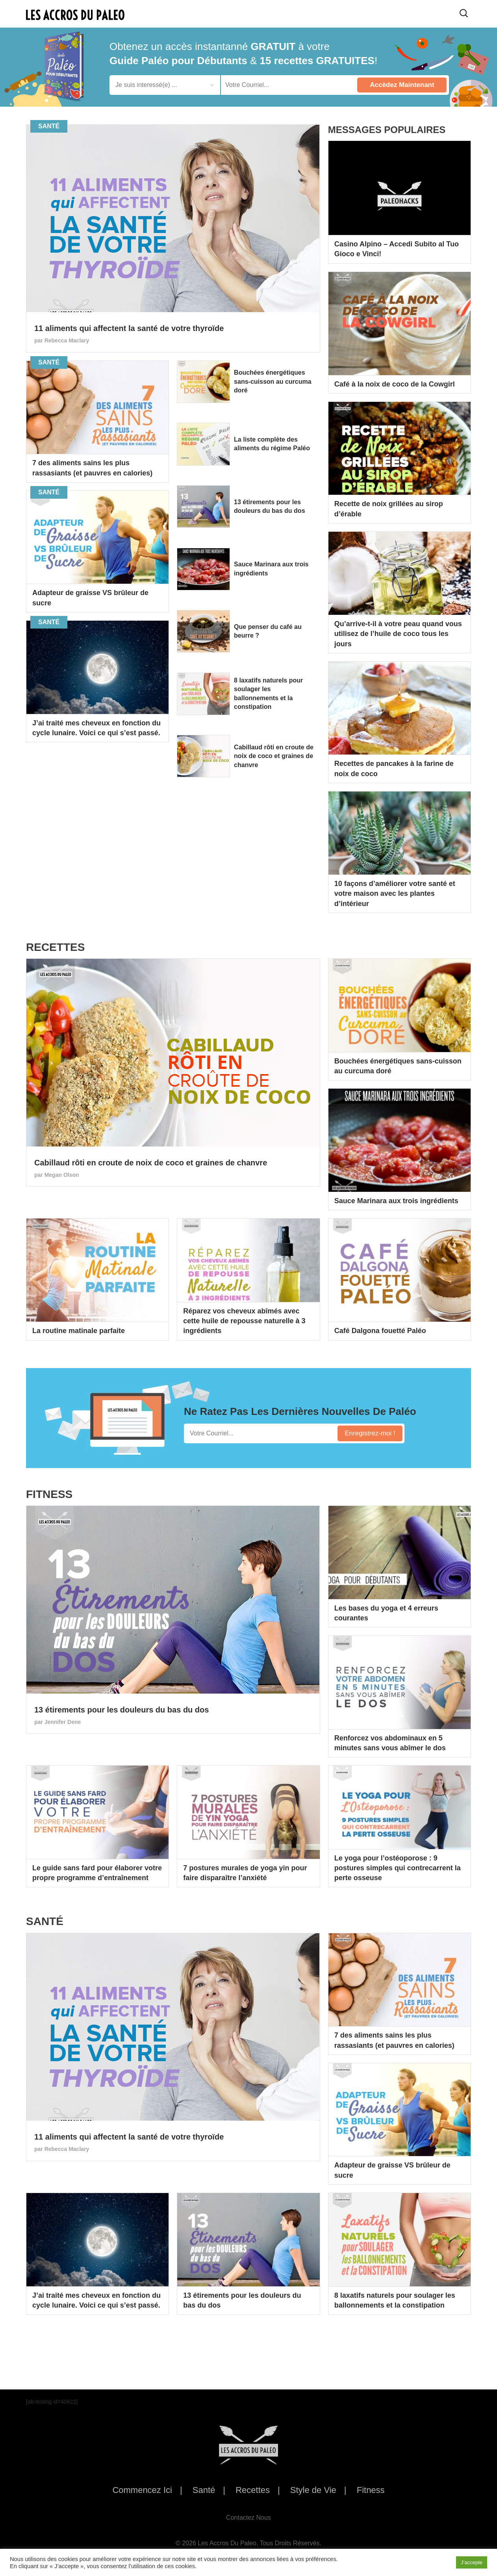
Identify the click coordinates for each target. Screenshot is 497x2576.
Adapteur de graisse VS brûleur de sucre (90, 598)
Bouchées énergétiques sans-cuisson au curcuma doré (270, 384)
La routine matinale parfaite (78, 1331)
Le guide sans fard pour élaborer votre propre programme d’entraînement (97, 1873)
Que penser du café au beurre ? (274, 636)
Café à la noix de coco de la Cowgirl (394, 384)
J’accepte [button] (471, 2562)
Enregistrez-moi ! (370, 1433)
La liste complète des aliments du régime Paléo (272, 448)
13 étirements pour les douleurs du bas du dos (273, 511)
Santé (204, 2490)
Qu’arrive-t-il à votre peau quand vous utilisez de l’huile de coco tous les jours (398, 633)
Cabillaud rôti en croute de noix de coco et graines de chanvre (274, 766)
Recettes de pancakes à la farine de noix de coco (394, 768)
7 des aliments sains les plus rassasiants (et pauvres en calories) (92, 468)
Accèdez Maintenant (402, 85)
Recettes (253, 2490)
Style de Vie (313, 2490)
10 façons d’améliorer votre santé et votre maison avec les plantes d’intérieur (394, 893)
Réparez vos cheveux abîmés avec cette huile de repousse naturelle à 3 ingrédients (244, 1321)
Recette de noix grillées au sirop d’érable (388, 509)
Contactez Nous (248, 2517)
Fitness (371, 2490)
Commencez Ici (142, 2490)
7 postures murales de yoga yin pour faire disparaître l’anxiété (245, 1873)
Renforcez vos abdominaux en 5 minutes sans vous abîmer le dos (390, 1743)
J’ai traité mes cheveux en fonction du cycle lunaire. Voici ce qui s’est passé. (96, 728)
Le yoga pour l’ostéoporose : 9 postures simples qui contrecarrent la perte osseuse (397, 1868)
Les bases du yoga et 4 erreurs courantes (386, 1613)
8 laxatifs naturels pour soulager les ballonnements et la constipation (274, 701)
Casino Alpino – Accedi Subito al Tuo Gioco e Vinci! (396, 249)
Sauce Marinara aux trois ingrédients (269, 574)
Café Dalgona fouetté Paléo (380, 1331)
